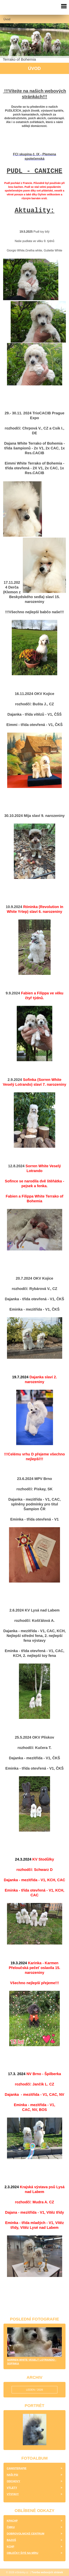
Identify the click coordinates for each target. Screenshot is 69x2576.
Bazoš (11, 2540)
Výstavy (13, 2494)
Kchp (10, 2546)
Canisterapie (16, 2468)
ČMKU (11, 2527)
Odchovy (13, 2481)
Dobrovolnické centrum (25, 2533)
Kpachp (12, 2520)
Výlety (12, 2487)
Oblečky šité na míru (22, 2552)
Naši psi (12, 2474)
